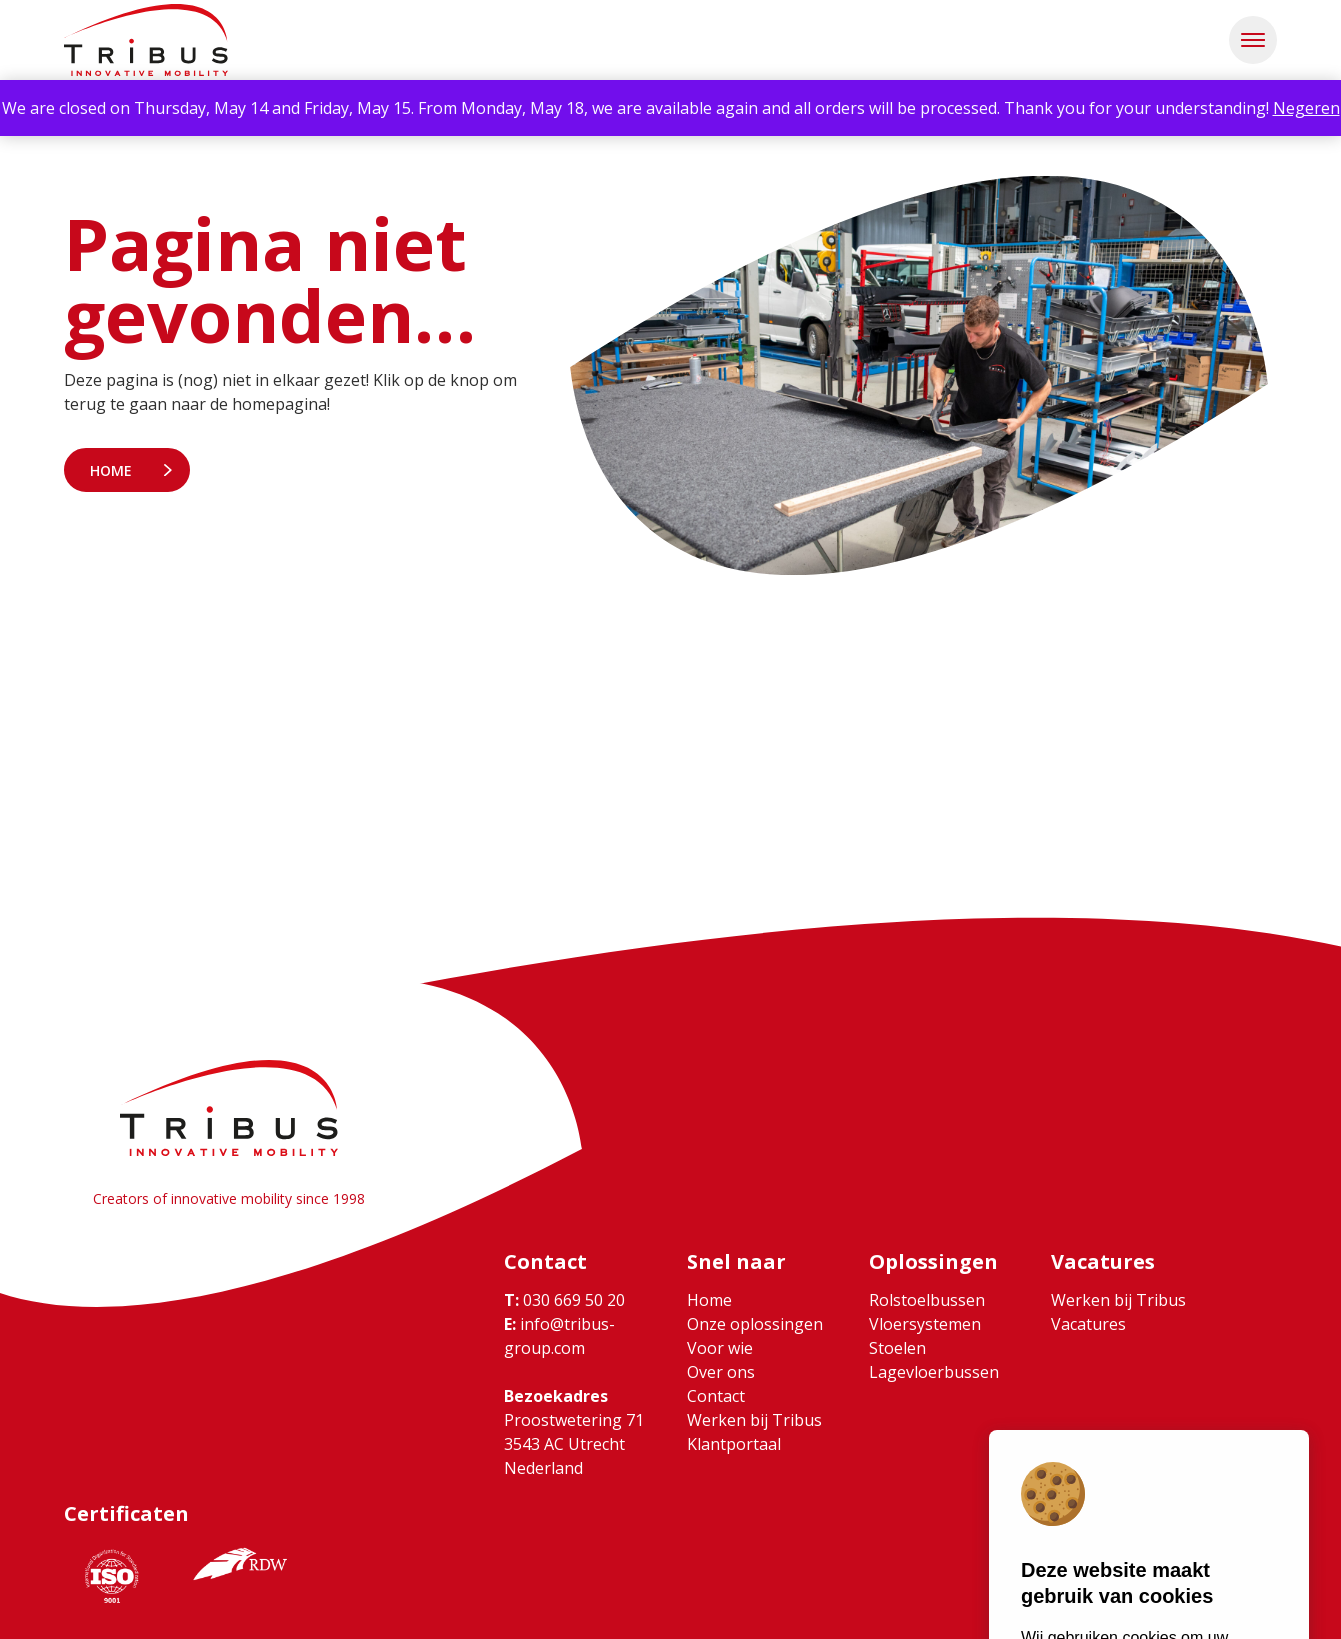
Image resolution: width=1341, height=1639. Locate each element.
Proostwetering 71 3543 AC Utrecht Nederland (574, 1444)
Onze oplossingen (755, 1324)
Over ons (721, 1372)
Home (111, 470)
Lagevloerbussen (934, 1372)
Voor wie (720, 1348)
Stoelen (897, 1348)
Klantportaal (734, 1444)
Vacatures (1088, 1324)
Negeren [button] (1306, 108)
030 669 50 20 (564, 1300)
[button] (1253, 40)
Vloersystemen (925, 1324)
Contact (716, 1396)
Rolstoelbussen (927, 1300)
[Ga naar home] (146, 40)
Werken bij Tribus (754, 1420)
